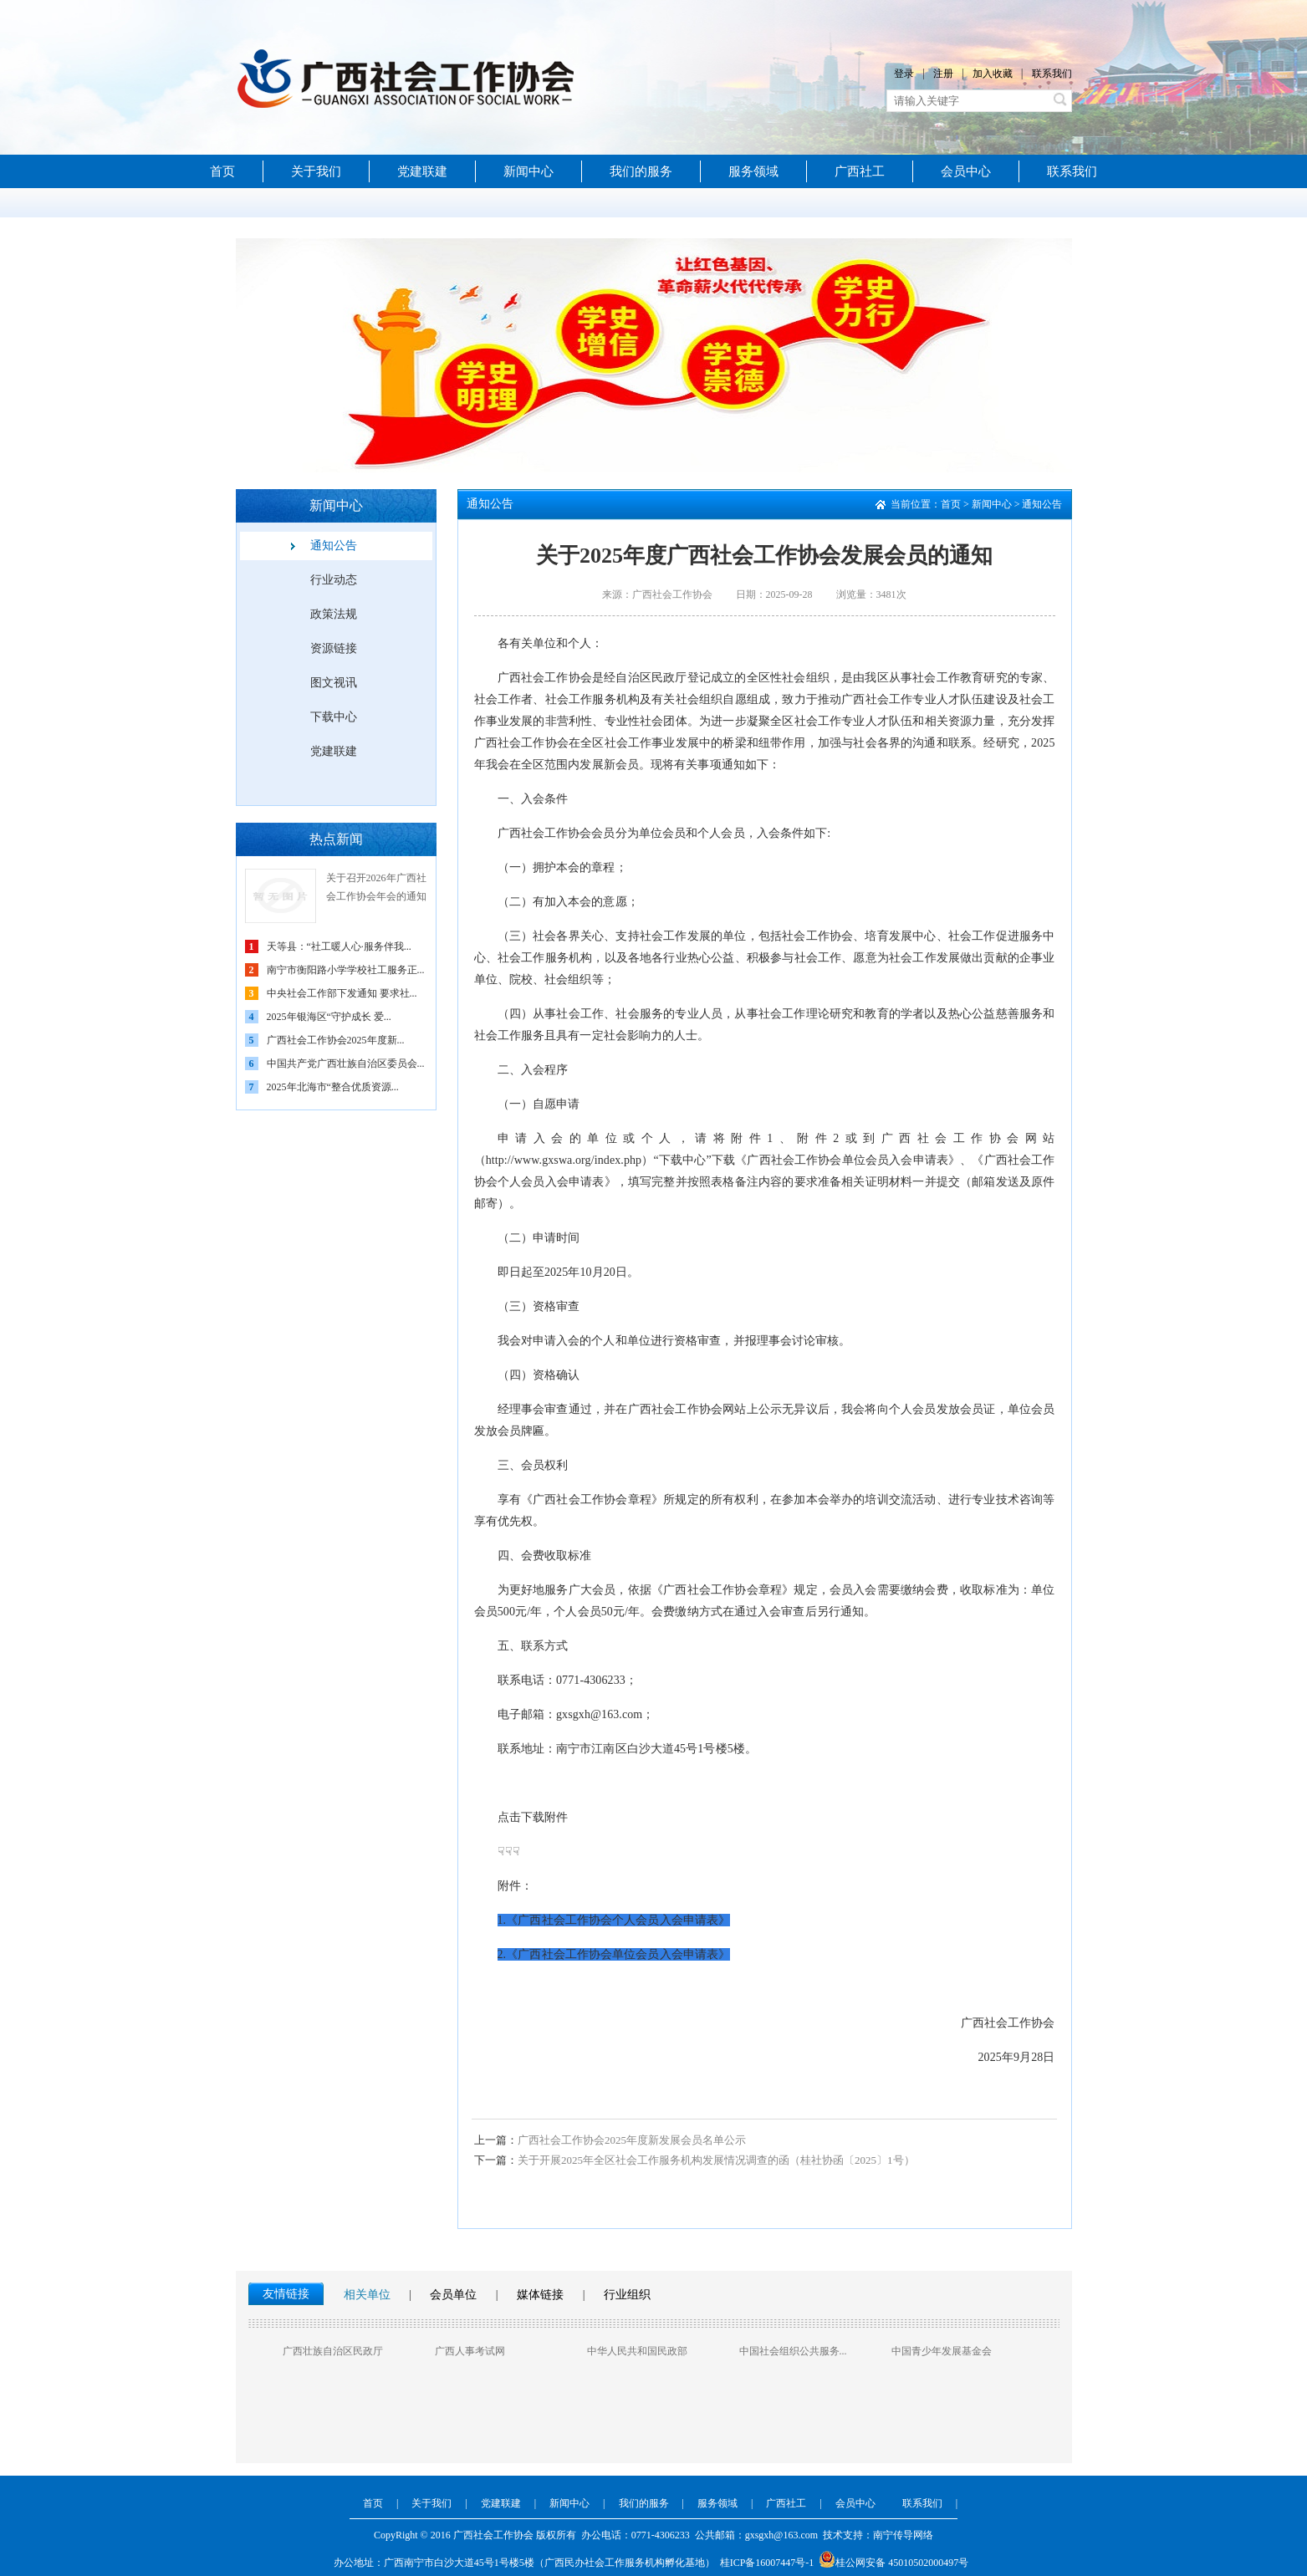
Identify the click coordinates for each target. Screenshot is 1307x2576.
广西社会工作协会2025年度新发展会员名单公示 (610, 2140)
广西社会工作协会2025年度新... (336, 1040)
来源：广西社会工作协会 (657, 594)
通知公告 (333, 545)
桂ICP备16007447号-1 (767, 2562)
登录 (904, 73)
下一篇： (496, 2160)
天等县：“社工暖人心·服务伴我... (339, 946)
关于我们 (316, 171)
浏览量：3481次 (871, 594)
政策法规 (333, 614)
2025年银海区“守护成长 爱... (329, 1017)
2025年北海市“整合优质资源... (333, 1087)
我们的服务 (641, 171)
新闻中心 (528, 171)
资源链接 (333, 648)
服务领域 (753, 171)
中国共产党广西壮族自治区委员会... (346, 1063)
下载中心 (333, 717)
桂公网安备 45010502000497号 (893, 2562)
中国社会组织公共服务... (793, 2351)
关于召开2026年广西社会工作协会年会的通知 (376, 887)
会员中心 (966, 171)
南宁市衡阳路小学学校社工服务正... (346, 970)
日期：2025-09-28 (774, 594)
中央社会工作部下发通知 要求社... (342, 993)
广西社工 (860, 171)
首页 (222, 171)
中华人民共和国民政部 (637, 2351)
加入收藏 (993, 73)
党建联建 (422, 171)
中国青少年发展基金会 (941, 2351)
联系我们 (1052, 73)
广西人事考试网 (470, 2351)
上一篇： (496, 2140)
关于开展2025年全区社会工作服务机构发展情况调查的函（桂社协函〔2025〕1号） (694, 2160)
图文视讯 (333, 682)
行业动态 (333, 580)
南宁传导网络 (903, 2535)
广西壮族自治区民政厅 (333, 2351)
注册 (943, 73)
